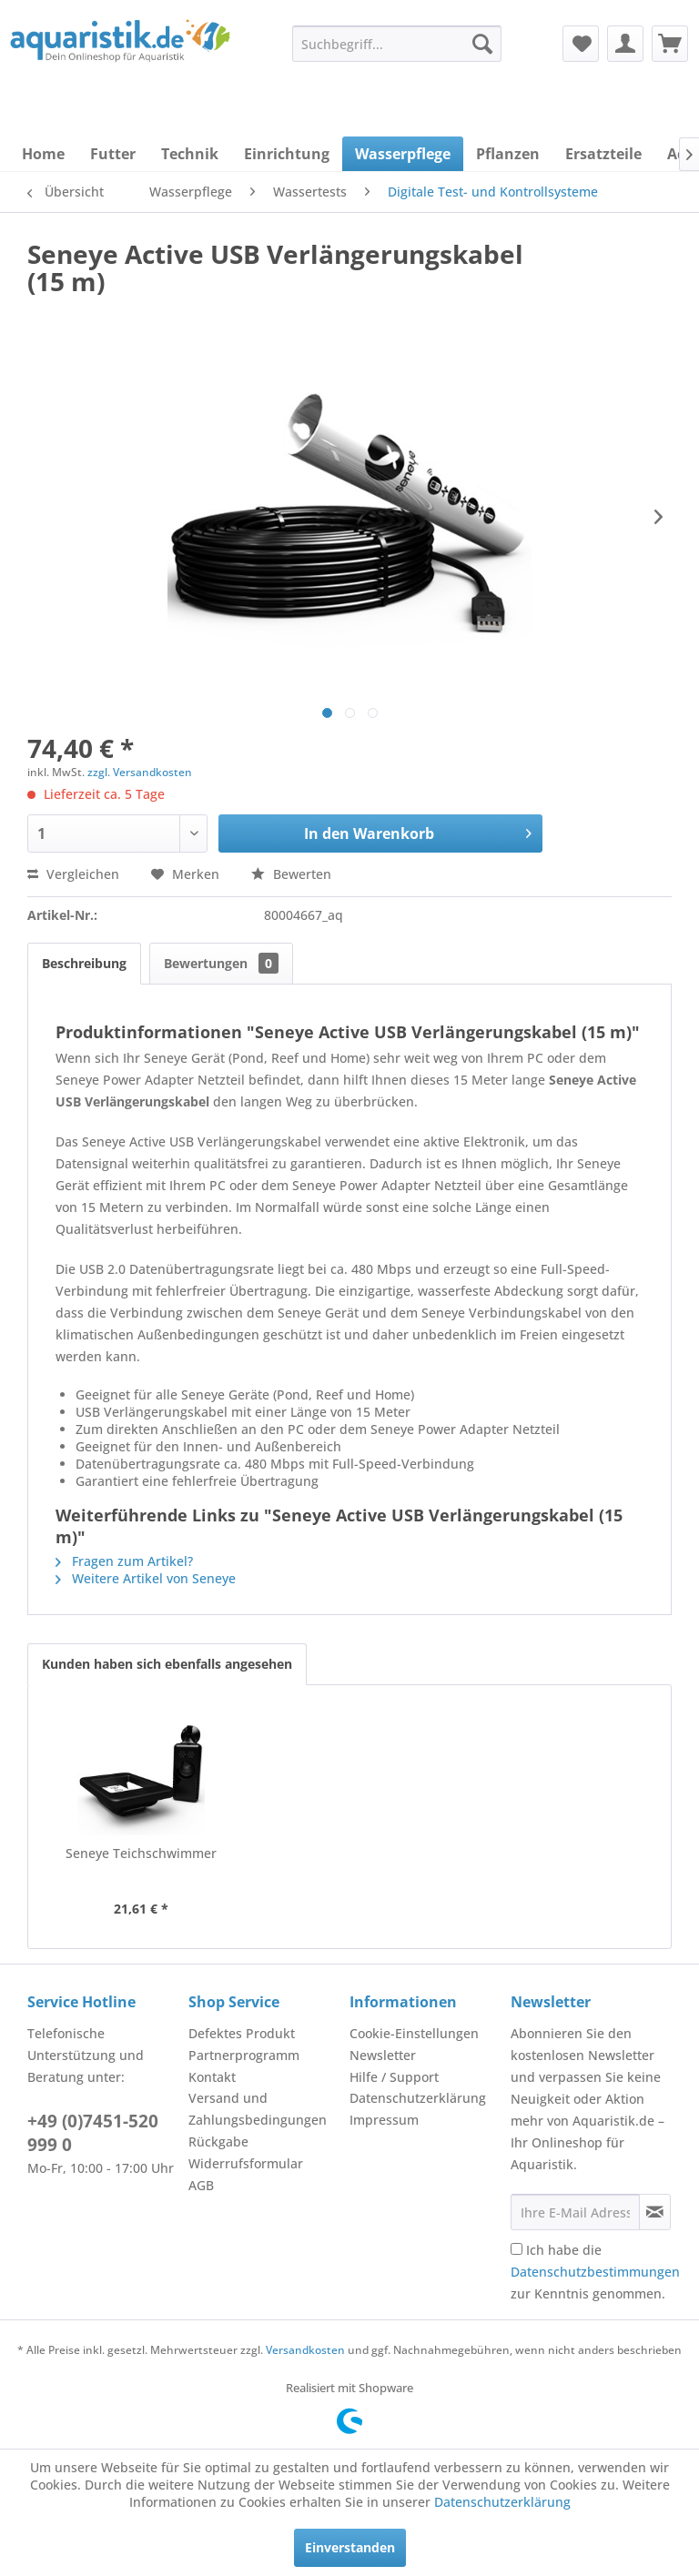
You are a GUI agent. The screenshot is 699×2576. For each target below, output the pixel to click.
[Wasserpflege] (402, 153)
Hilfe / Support (394, 2077)
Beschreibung (84, 963)
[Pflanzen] (507, 153)
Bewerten (291, 874)
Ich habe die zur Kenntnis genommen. (595, 2271)
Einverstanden (350, 2547)
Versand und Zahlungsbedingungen (257, 2108)
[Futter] (112, 153)
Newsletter (383, 2055)
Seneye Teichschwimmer (141, 1853)
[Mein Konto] (625, 43)
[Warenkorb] (670, 43)
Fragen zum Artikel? (124, 1561)
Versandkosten (305, 2350)
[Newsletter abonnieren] (655, 2212)
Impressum (384, 2119)
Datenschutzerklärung (418, 2097)
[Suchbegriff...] (396, 43)
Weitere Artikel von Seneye (146, 1578)
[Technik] (189, 153)
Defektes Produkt (241, 2033)
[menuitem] (396, 43)
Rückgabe (218, 2141)
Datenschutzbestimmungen (595, 2271)
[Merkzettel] (580, 43)
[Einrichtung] (286, 153)
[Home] (43, 153)
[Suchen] (482, 43)
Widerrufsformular (245, 2163)
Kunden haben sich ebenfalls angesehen (167, 1663)
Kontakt (212, 2077)
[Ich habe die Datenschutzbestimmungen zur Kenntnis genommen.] (516, 2249)
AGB (201, 2185)
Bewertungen (221, 963)
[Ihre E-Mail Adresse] (575, 2212)
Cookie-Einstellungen (414, 2033)
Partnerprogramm (243, 2055)
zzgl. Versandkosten (139, 772)
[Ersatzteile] (603, 153)
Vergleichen (73, 874)
